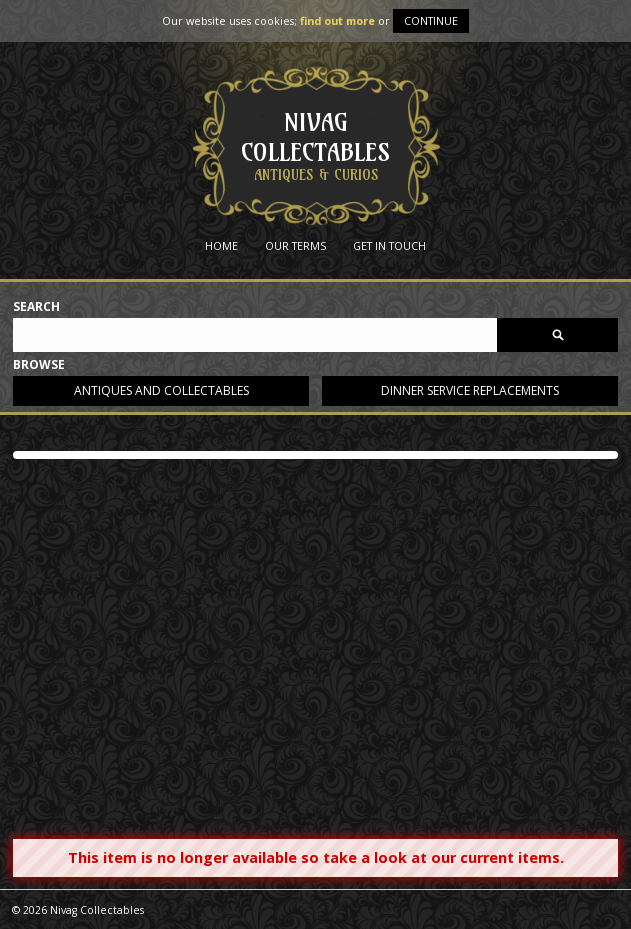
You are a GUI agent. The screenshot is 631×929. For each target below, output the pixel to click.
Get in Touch (389, 245)
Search (36, 307)
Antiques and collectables (161, 390)
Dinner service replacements (470, 390)
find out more (337, 20)
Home (221, 245)
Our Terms (295, 245)
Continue (431, 20)
